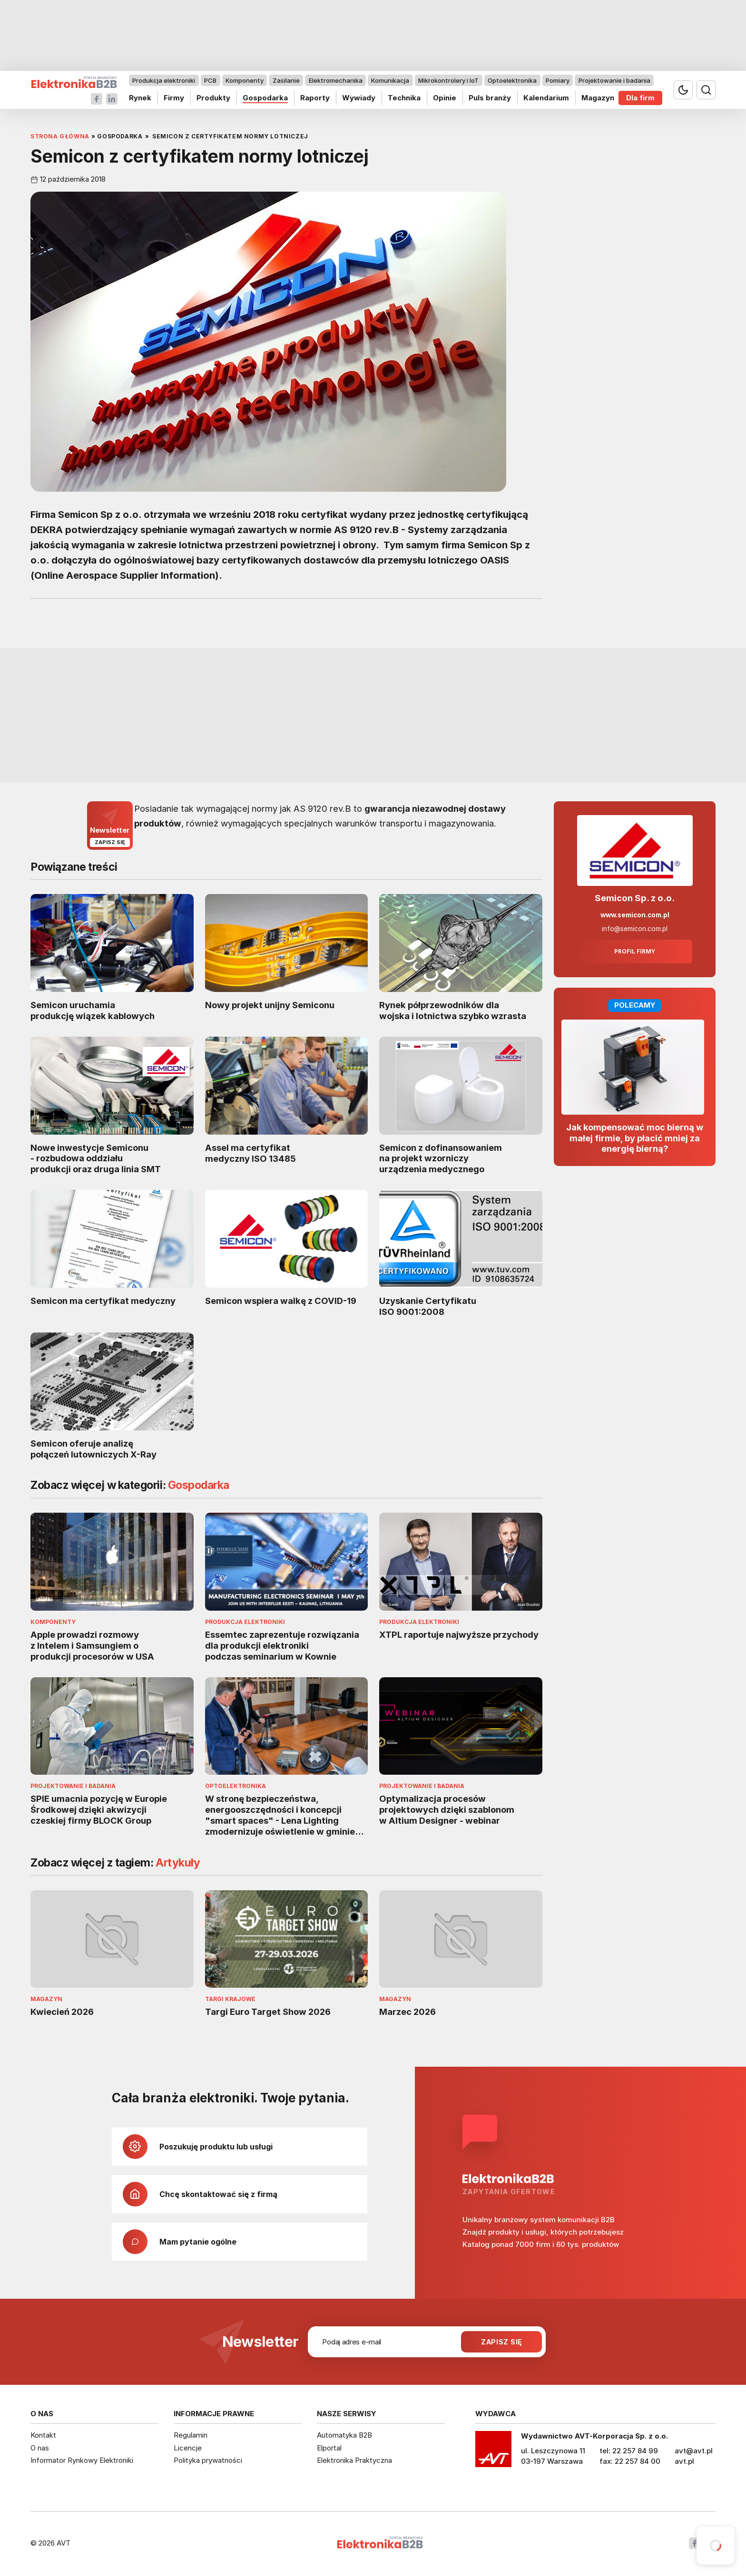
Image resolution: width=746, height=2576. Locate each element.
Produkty (213, 97)
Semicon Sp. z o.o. (635, 898)
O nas (39, 2447)
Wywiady (358, 97)
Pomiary (557, 80)
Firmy (174, 97)
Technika (404, 97)
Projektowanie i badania (614, 80)
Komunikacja (390, 80)
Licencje (188, 2447)
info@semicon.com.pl (634, 929)
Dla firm (640, 97)
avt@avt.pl (694, 2450)
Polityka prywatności (208, 2460)
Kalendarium (546, 97)
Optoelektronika (512, 80)
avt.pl (684, 2461)
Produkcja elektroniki (163, 80)
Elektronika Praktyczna (354, 2460)
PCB (210, 80)
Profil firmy (634, 951)
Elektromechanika (336, 80)
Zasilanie (286, 80)
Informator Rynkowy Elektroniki (81, 2460)
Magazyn (597, 97)
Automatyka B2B (344, 2435)
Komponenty (245, 80)
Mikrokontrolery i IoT (448, 80)
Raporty (315, 97)
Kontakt (43, 2435)
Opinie (444, 97)
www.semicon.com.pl (634, 915)
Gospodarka (265, 97)
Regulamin (190, 2435)
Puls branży (490, 97)
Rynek (140, 97)
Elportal (329, 2447)
